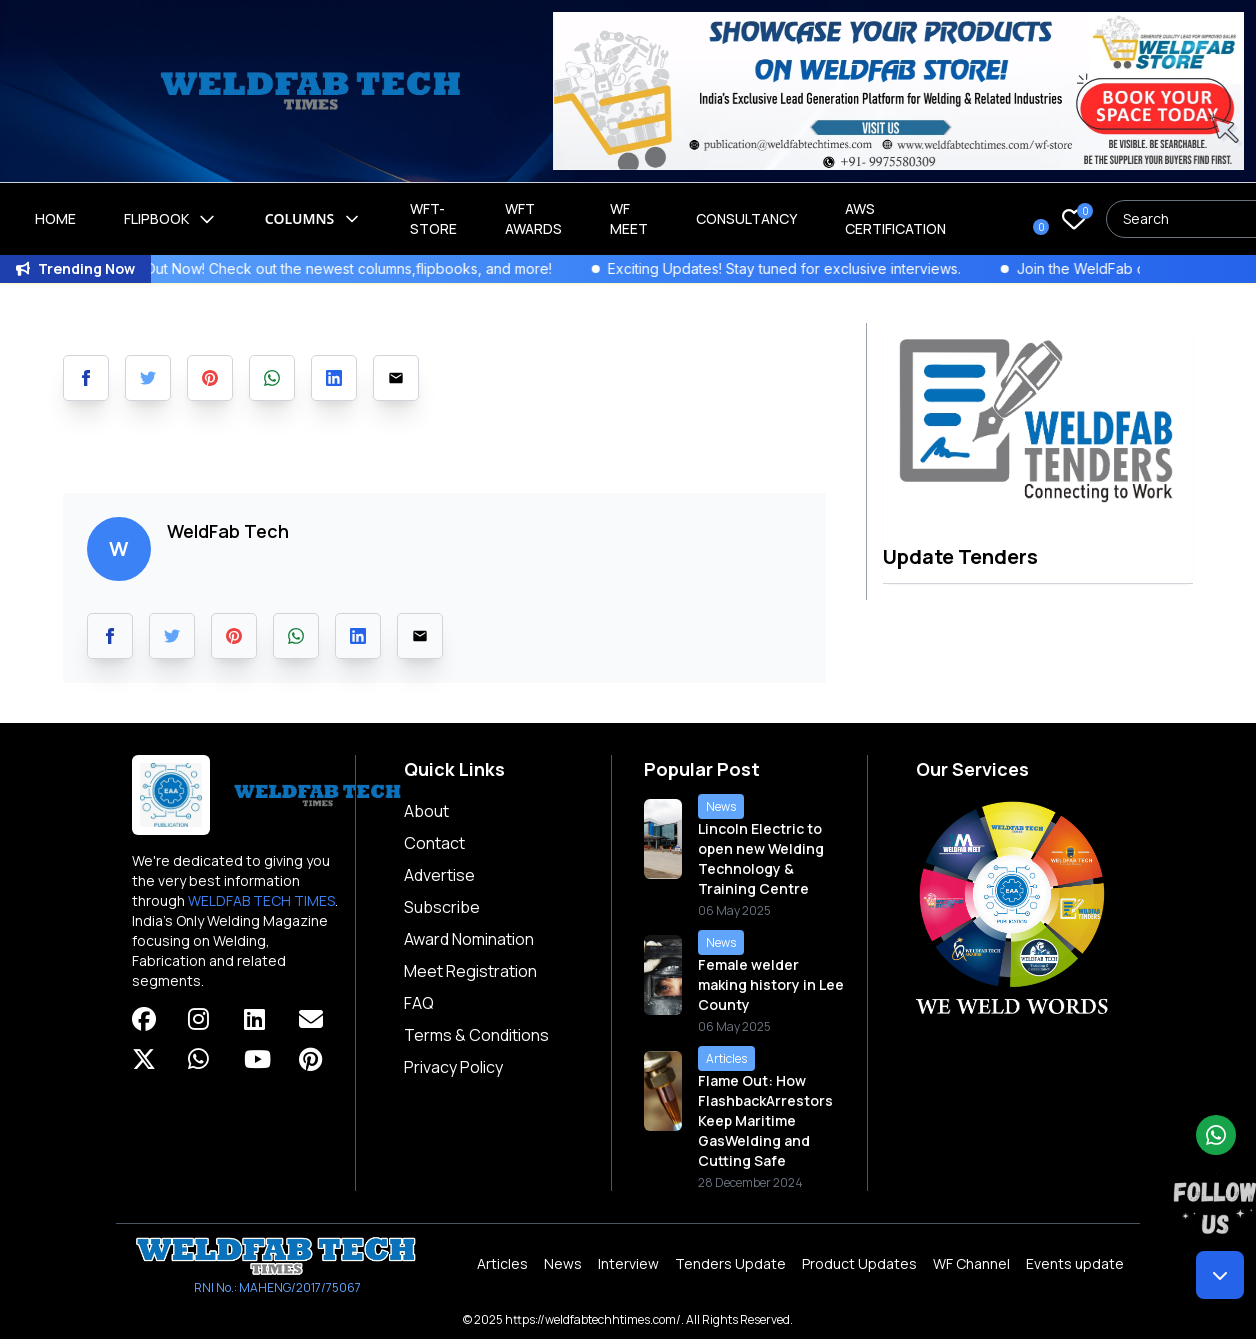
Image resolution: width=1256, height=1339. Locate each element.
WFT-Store (433, 218)
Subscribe (442, 907)
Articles (502, 1263)
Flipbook (170, 219)
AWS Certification (895, 218)
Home (55, 218)
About (426, 811)
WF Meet (629, 218)
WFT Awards (533, 218)
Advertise (439, 875)
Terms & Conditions (476, 1035)
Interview (628, 1263)
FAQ (419, 1003)
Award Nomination (469, 939)
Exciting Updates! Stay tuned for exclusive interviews (806, 268)
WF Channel (971, 1263)
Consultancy (746, 218)
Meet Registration (470, 971)
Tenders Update (730, 1263)
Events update (1075, 1263)
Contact (434, 843)
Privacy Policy (453, 1067)
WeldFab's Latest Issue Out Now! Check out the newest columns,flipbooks (256, 268)
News (563, 1263)
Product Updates (859, 1263)
